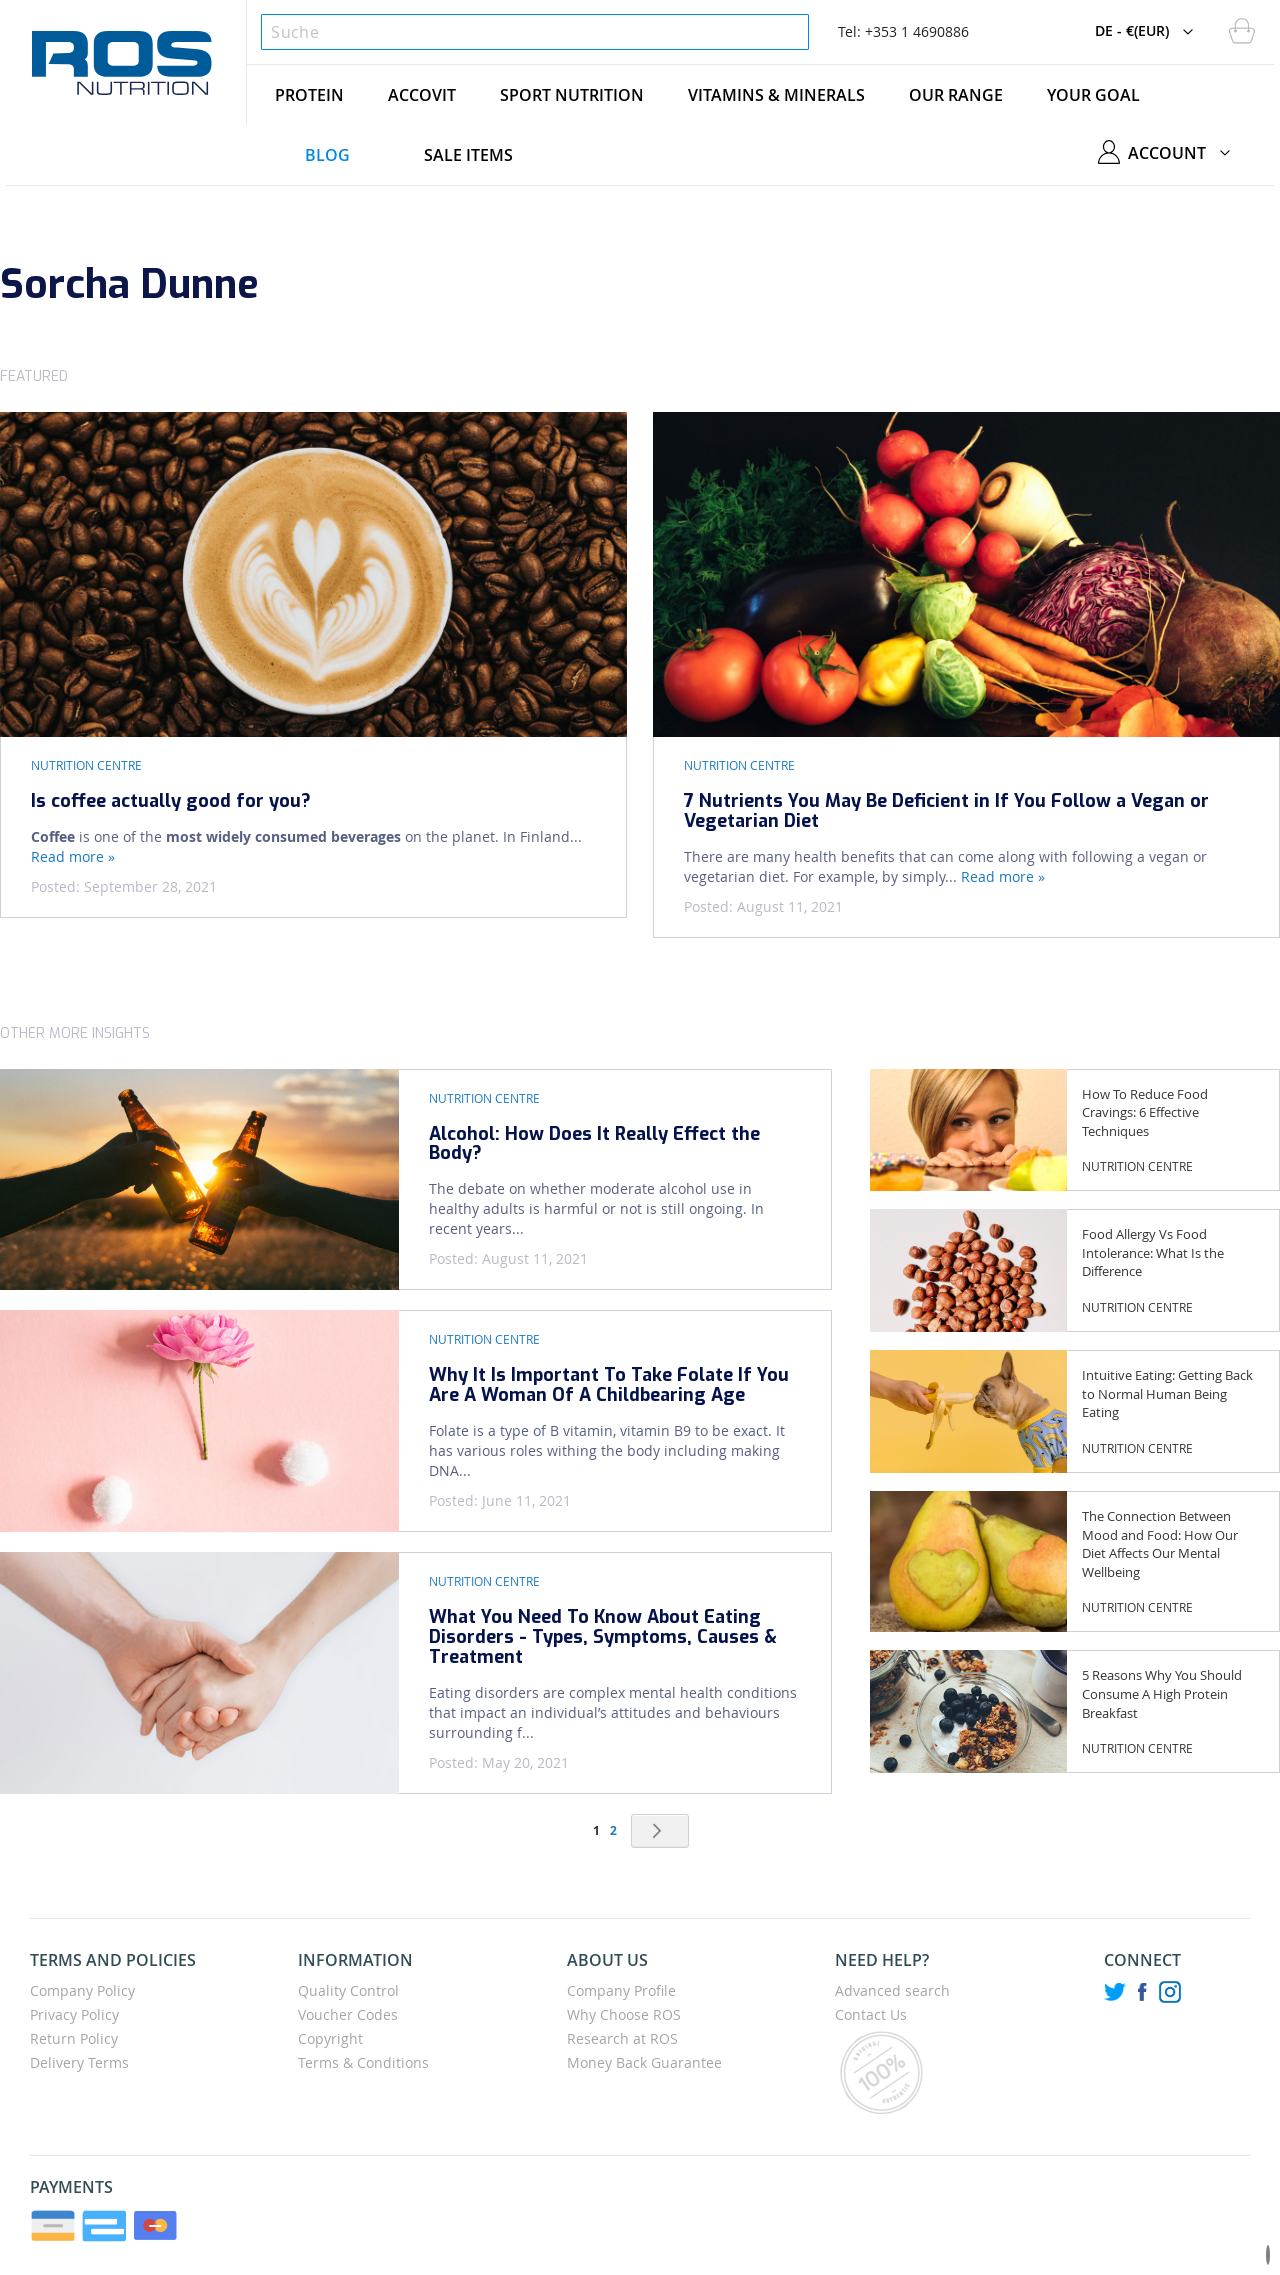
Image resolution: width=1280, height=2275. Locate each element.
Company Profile (621, 1990)
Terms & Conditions (363, 2062)
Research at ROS (622, 2038)
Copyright (330, 2038)
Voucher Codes (348, 2014)
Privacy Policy (74, 2014)
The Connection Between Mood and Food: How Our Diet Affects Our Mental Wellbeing (1160, 1544)
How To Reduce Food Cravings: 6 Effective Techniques (1145, 1112)
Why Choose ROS (624, 2014)
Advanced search (892, 1990)
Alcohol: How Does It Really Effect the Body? (594, 1144)
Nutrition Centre (86, 765)
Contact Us (871, 2014)
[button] (1149, 32)
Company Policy (82, 1990)
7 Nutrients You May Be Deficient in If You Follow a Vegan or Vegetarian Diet (946, 811)
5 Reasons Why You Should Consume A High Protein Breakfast (1162, 1693)
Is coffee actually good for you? (171, 801)
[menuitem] (309, 95)
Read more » (73, 856)
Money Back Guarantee (644, 2062)
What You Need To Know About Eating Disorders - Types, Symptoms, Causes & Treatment (603, 1637)
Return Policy (74, 2038)
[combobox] (534, 32)
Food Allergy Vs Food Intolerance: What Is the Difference (1153, 1252)
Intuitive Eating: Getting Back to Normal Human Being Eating (1167, 1393)
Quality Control (348, 1990)
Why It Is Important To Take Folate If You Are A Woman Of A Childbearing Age (609, 1385)
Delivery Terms (79, 2062)
